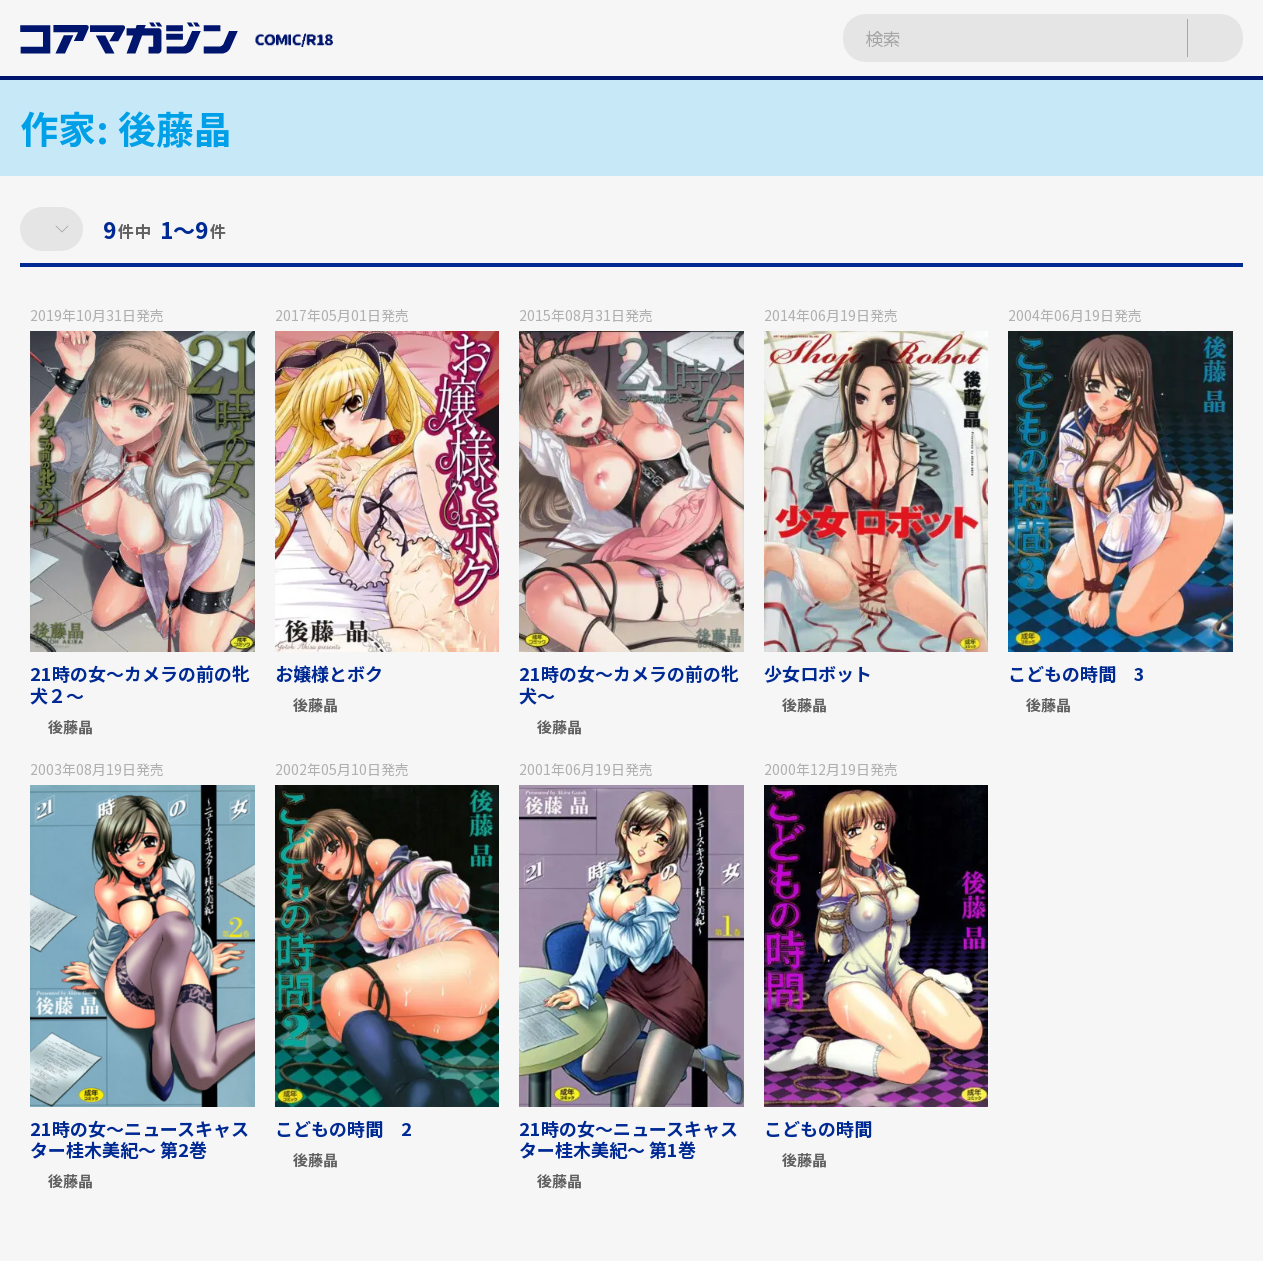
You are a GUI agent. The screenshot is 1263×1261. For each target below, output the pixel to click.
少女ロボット (818, 673)
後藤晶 (70, 727)
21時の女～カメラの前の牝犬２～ (140, 684)
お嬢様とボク (329, 673)
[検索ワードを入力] (994, 38)
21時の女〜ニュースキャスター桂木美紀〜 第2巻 (139, 1139)
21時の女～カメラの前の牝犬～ (629, 684)
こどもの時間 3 (1076, 673)
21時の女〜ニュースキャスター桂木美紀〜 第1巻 (628, 1139)
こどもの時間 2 (343, 1128)
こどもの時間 (827, 1128)
